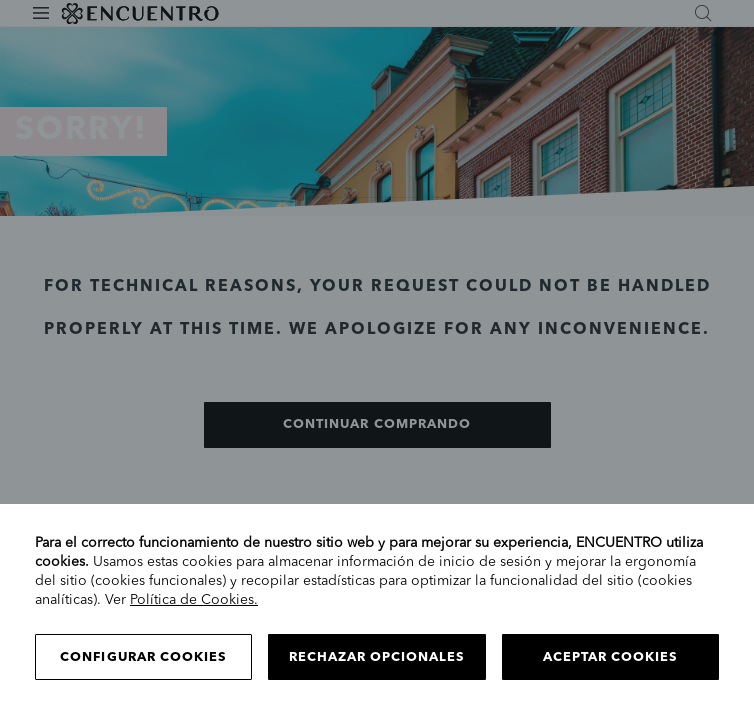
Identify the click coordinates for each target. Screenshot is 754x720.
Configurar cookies (143, 657)
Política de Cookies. (194, 600)
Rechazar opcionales (377, 657)
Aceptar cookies (611, 657)
